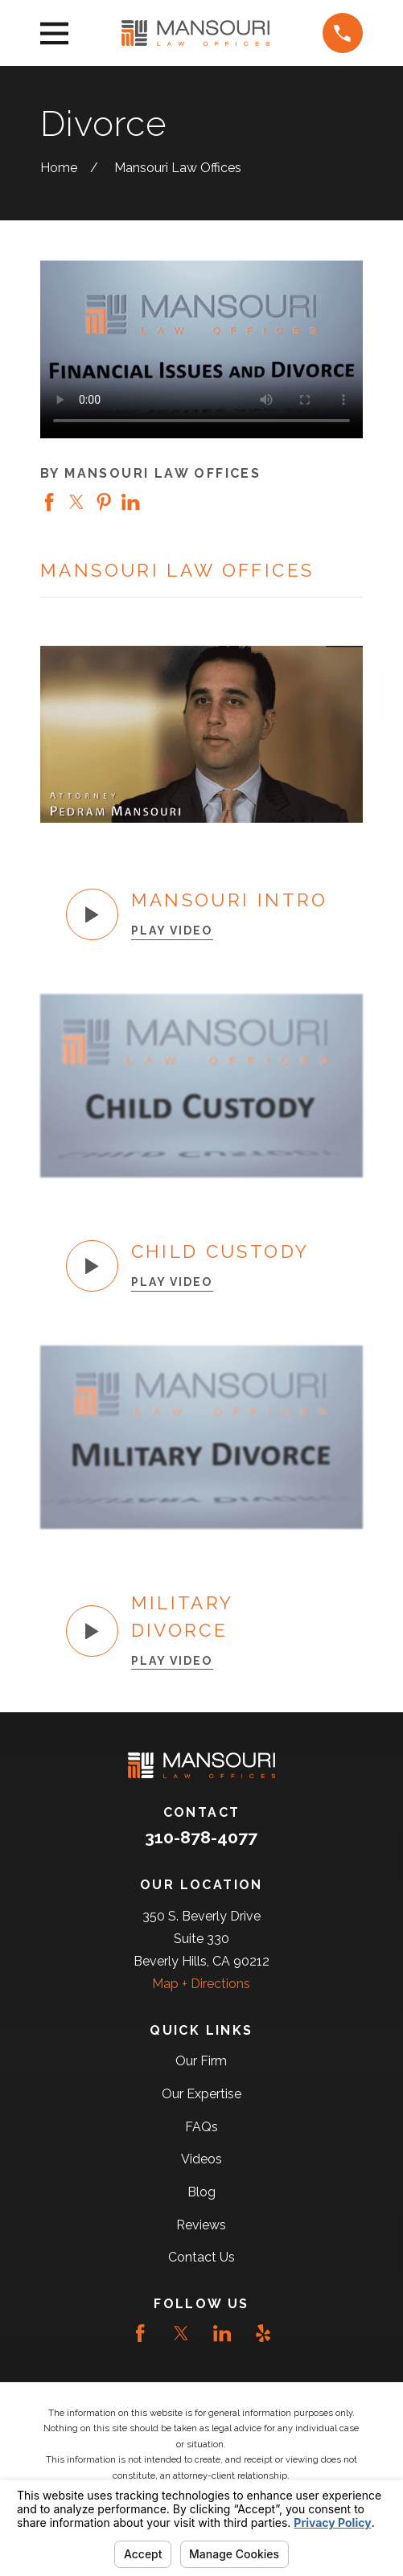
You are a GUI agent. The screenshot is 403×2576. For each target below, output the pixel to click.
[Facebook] (140, 2333)
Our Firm (201, 2061)
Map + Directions (201, 1983)
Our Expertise (201, 2093)
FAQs (201, 2126)
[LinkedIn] (222, 2333)
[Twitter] (181, 2333)
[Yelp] (263, 2333)
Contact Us (201, 2257)
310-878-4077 (201, 1837)
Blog (201, 2192)
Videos (201, 2159)
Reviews (201, 2225)
